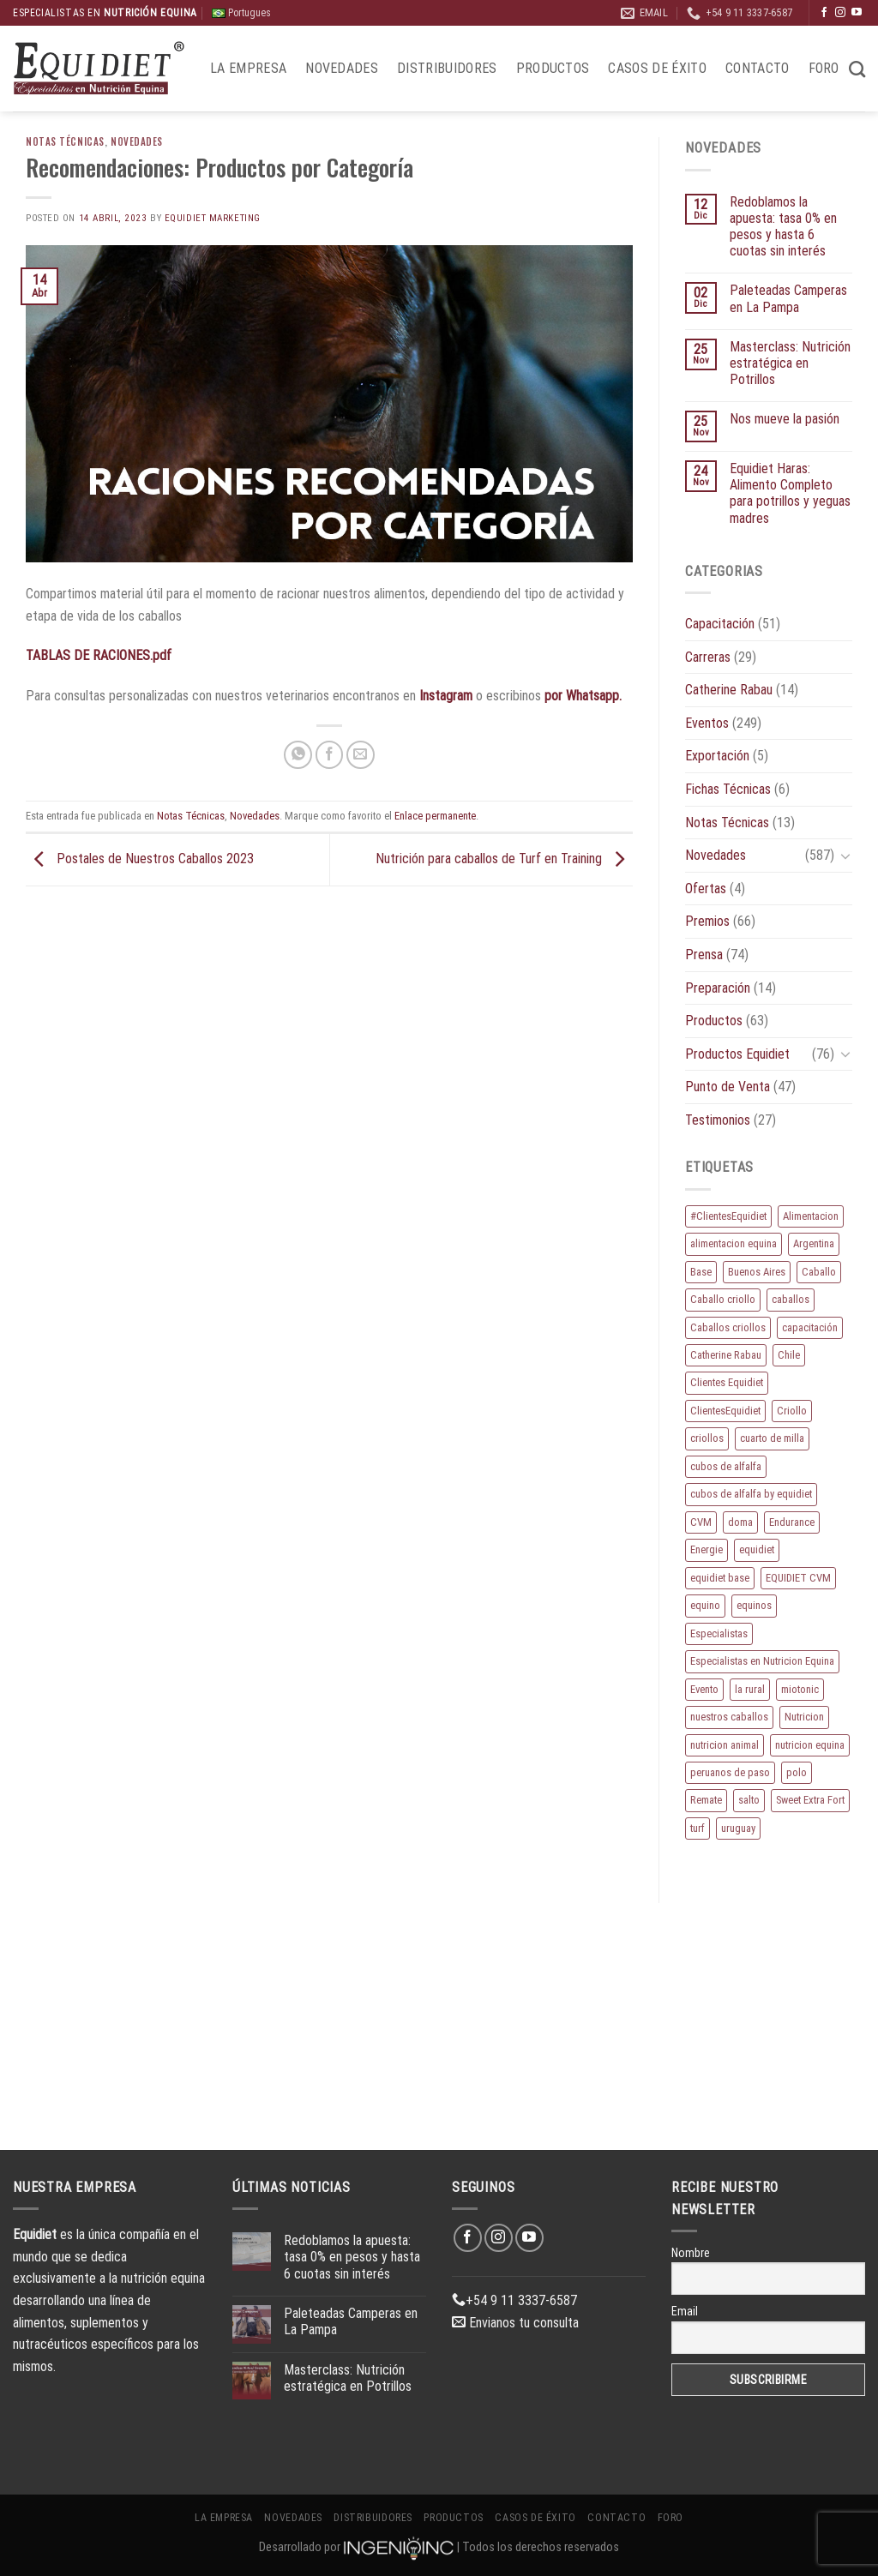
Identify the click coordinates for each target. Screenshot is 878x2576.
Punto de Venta (727, 1086)
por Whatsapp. (583, 696)
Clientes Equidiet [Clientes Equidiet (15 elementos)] (726, 1382)
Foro (824, 68)
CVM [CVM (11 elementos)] (701, 1522)
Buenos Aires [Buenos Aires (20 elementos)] (756, 1271)
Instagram (445, 696)
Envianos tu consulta (515, 2323)
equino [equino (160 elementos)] (705, 1605)
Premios (707, 921)
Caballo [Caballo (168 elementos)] (819, 1271)
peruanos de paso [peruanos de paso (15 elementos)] (730, 1772)
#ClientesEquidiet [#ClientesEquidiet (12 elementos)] (728, 1216)
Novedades (341, 68)
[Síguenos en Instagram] (840, 13)
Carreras (708, 657)
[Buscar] (857, 69)
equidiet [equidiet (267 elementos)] (756, 1549)
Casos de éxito (657, 68)
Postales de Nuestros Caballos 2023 (140, 858)
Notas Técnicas (65, 141)
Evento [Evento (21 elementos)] (704, 1689)
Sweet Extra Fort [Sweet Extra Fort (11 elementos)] (810, 1799)
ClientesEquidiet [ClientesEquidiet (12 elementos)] (725, 1410)
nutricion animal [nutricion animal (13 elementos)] (724, 1744)
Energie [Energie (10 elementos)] (706, 1549)
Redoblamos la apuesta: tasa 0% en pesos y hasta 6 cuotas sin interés (783, 227)
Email (684, 2311)
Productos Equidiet (737, 1054)
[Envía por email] (360, 755)
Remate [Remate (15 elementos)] (706, 1799)
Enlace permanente (435, 815)
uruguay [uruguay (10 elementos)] (738, 1828)
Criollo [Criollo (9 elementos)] (792, 1410)
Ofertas (705, 888)
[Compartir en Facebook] (330, 755)
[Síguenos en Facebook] (824, 13)
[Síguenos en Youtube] (856, 13)
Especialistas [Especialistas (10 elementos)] (719, 1633)
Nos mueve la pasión (784, 419)
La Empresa (248, 68)
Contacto (757, 68)
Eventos (707, 723)
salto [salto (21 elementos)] (749, 1799)
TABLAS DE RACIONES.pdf (98, 655)
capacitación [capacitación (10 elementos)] (810, 1327)
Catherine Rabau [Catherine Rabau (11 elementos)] (725, 1354)
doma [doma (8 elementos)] (740, 1522)
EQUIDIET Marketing (213, 218)
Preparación (717, 988)
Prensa (704, 954)
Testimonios (717, 1120)
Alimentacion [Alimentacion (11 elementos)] (811, 1216)
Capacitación (720, 623)
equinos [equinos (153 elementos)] (754, 1605)
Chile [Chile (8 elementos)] (789, 1354)
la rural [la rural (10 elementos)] (750, 1689)
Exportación (717, 756)
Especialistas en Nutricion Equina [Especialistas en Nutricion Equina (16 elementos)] (762, 1660)
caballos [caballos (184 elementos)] (790, 1299)
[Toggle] (845, 855)
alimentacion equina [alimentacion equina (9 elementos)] (733, 1243)
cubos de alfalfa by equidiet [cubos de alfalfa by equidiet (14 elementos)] (751, 1493)
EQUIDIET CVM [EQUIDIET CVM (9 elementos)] (798, 1577)
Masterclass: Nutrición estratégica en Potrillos (790, 363)
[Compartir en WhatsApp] (298, 755)
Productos (553, 68)
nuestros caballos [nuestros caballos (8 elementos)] (729, 1716)
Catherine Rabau (729, 690)
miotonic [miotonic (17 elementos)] (800, 1689)
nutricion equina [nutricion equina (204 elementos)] (810, 1744)
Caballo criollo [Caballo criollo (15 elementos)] (722, 1299)
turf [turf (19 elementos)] (697, 1828)
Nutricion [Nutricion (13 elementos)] (804, 1716)
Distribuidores (446, 68)
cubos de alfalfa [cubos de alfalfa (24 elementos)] (725, 1466)
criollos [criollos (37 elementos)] (707, 1438)
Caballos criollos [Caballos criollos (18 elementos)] (728, 1327)
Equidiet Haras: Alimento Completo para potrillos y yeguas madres (790, 493)
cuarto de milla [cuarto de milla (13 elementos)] (772, 1438)
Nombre (690, 2253)
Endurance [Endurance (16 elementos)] (792, 1522)
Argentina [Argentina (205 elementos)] (813, 1243)
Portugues (241, 13)
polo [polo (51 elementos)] (796, 1772)
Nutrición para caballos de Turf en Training (504, 858)
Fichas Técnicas (728, 789)
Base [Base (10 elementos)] (701, 1271)
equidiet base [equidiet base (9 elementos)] (719, 1577)
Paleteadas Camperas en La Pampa (788, 298)
